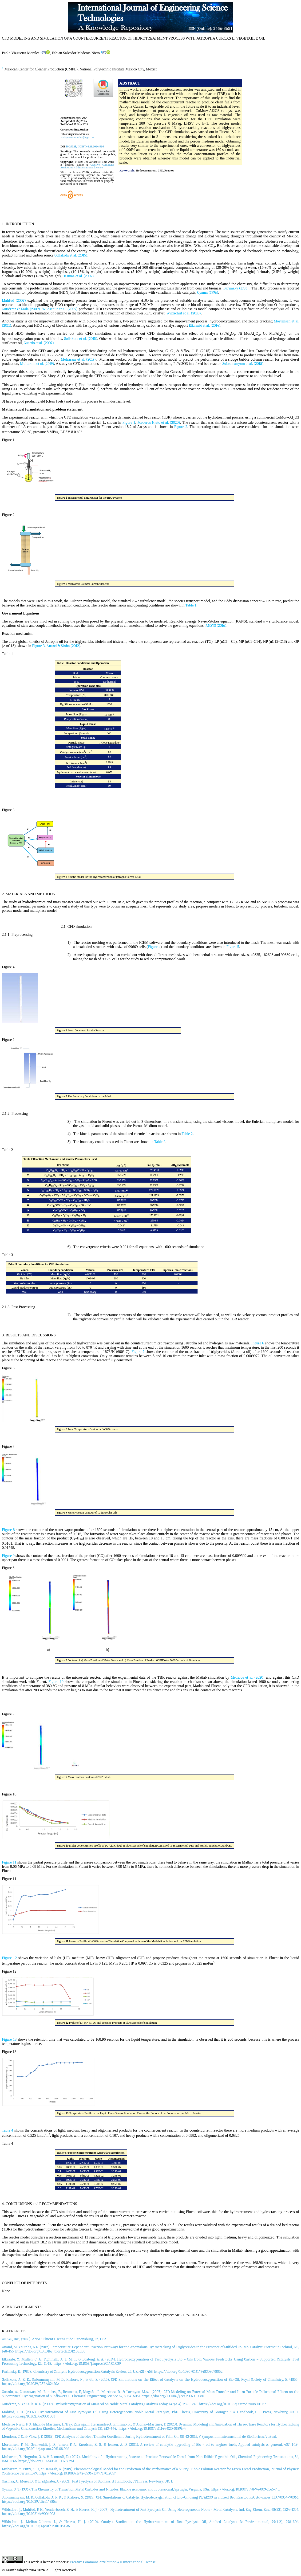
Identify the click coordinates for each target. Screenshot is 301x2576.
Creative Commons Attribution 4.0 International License (113, 2562)
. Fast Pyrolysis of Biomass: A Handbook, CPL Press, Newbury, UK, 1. (88, 2481)
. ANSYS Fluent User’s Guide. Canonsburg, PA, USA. (55, 2339)
